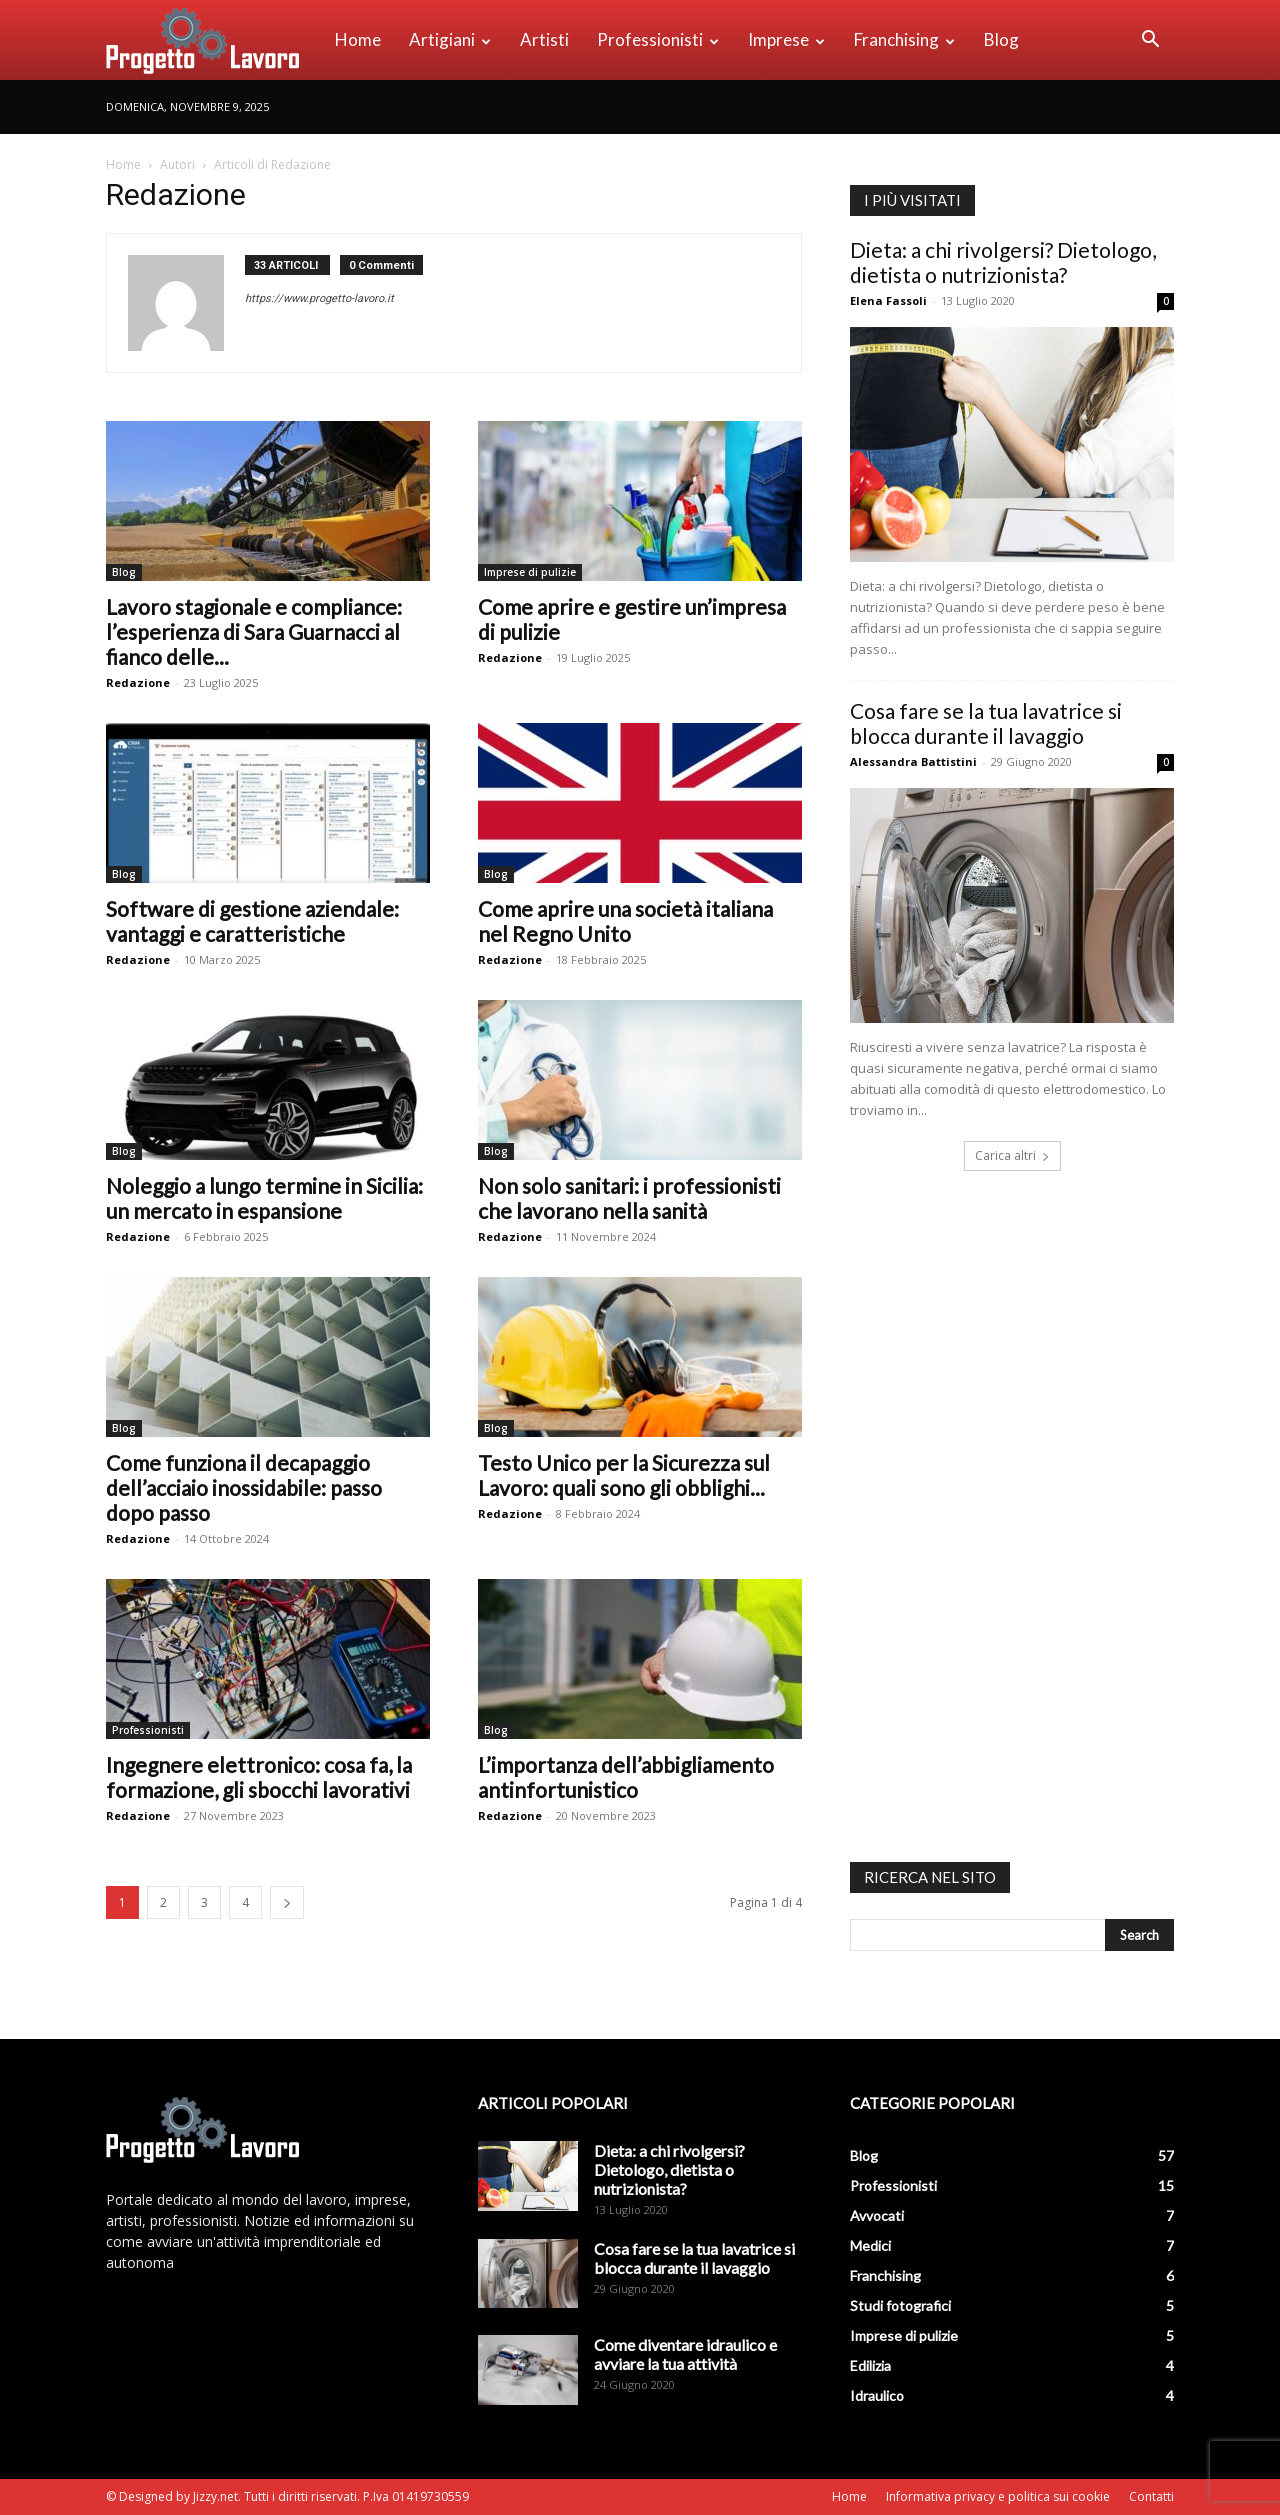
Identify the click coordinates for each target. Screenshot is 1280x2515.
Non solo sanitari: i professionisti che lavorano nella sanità (629, 1198)
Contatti (1151, 2496)
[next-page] (287, 1902)
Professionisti (658, 39)
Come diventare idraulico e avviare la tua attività (685, 2354)
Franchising (904, 39)
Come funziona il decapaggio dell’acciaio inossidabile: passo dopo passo (244, 1487)
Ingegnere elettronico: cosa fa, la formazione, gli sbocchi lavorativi (259, 1777)
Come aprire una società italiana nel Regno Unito (625, 921)
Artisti (544, 39)
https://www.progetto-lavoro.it (319, 298)
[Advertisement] (1000, 1519)
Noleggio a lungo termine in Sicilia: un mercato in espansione (264, 1198)
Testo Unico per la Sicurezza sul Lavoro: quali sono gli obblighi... (624, 1475)
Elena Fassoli (888, 300)
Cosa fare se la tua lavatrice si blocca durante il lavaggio (986, 723)
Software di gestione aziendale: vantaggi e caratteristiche (252, 921)
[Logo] (213, 40)
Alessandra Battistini (913, 761)
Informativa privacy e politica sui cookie (998, 2496)
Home (358, 39)
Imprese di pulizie (530, 572)
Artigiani (450, 39)
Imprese (786, 39)
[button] (1150, 41)
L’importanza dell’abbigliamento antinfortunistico (626, 1777)
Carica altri (1012, 1155)
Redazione (138, 682)
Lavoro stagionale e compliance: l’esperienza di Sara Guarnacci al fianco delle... (254, 631)
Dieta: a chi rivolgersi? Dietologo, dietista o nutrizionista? (1003, 262)
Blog (1001, 39)
